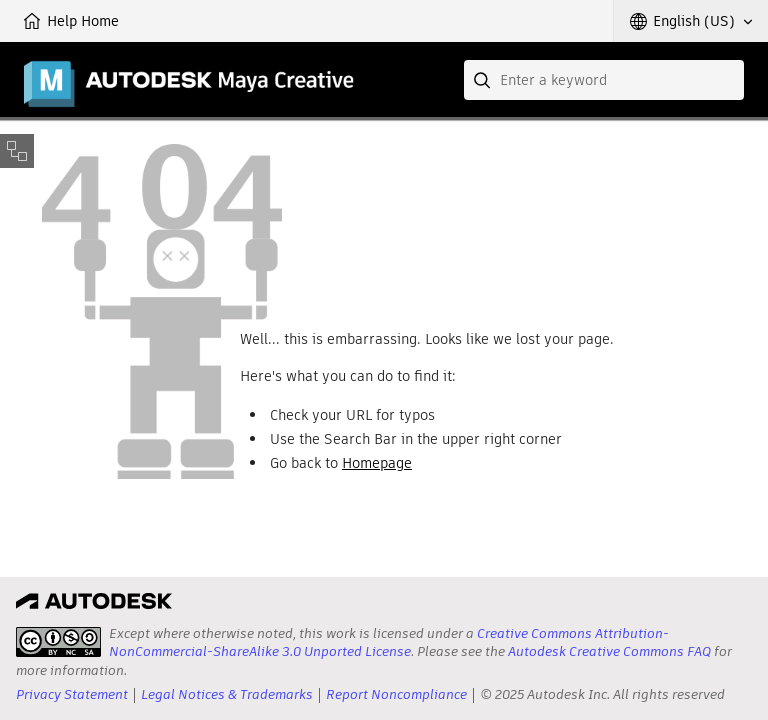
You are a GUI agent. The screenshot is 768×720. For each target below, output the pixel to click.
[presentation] (58, 642)
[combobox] (604, 80)
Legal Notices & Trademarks (227, 694)
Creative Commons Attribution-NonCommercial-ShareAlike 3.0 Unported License (389, 642)
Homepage (377, 463)
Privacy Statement (72, 694)
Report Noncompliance (396, 694)
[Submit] (484, 80)
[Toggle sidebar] (17, 151)
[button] (691, 21)
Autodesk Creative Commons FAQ (609, 651)
